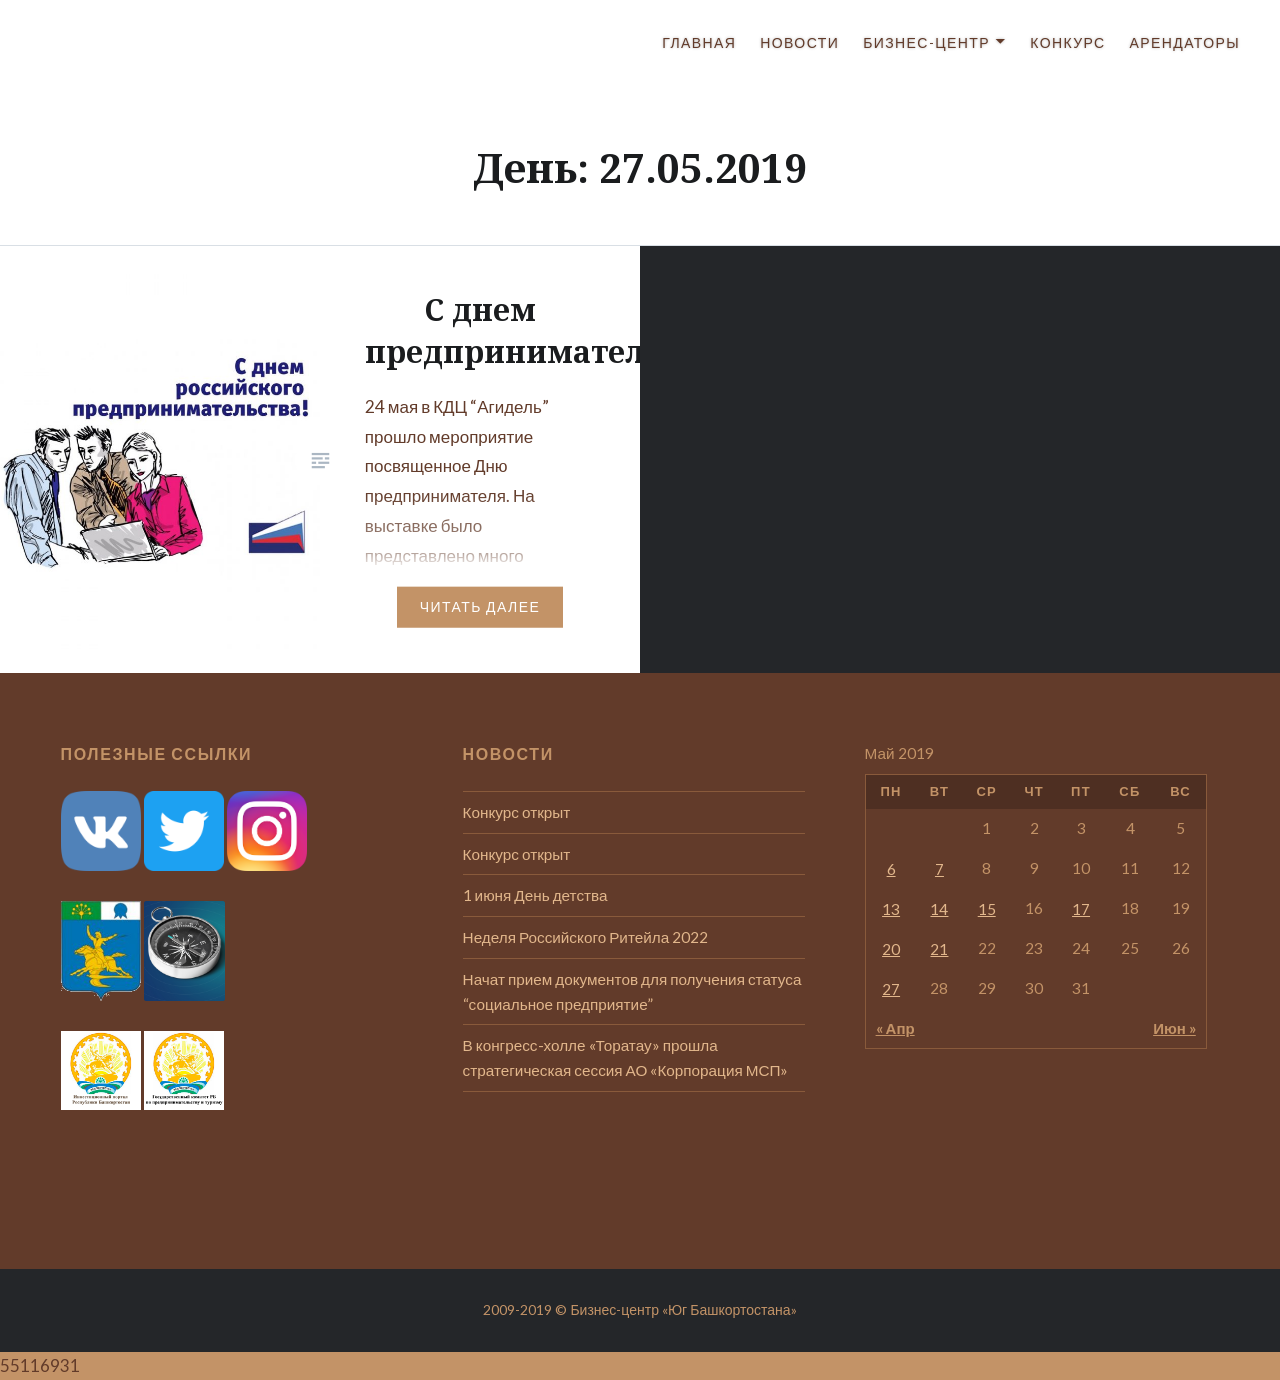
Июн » (1174, 1028)
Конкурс (1067, 42)
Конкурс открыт (517, 812)
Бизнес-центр (926, 42)
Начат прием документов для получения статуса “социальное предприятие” (632, 991)
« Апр (895, 1028)
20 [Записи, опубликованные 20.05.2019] (891, 949)
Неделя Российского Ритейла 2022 (586, 937)
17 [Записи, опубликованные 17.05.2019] (1081, 909)
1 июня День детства (535, 895)
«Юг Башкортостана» (729, 1309)
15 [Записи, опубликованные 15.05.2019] (987, 909)
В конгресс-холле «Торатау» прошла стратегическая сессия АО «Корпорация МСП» (626, 1057)
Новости (799, 42)
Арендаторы (1185, 42)
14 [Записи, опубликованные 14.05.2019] (939, 909)
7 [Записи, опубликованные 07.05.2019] (939, 869)
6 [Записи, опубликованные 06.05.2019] (891, 869)
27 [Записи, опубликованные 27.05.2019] (891, 989)
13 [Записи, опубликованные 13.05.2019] (891, 909)
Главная (699, 42)
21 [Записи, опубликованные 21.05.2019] (939, 949)
